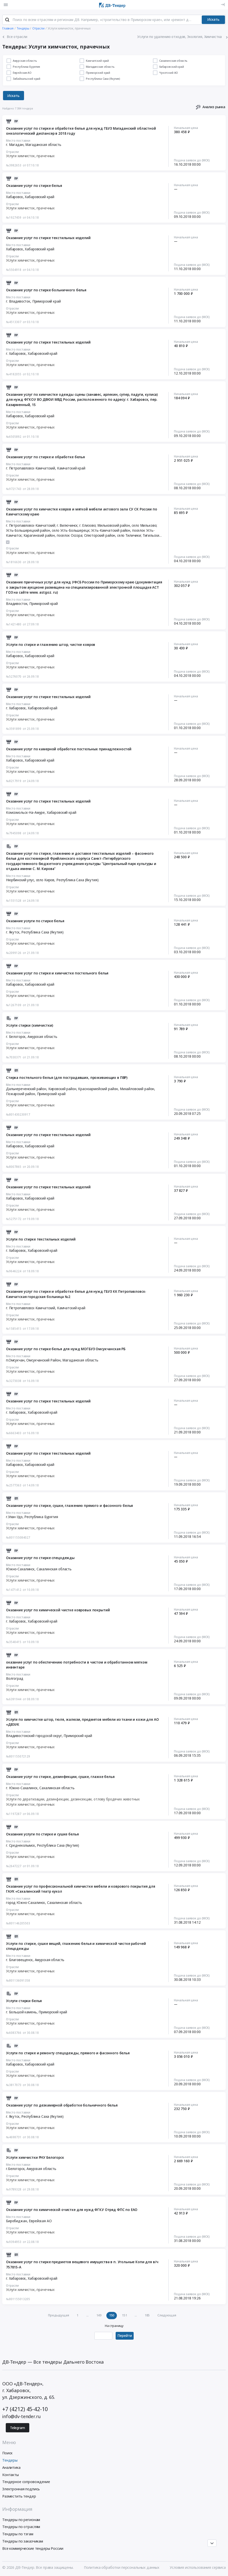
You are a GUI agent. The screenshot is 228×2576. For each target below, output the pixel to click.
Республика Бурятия (41, 1517)
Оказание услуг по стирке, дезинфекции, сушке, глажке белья (60, 1776)
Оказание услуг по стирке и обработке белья (45, 457)
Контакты (10, 2474)
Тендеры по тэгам (17, 2534)
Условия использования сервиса (198, 2567)
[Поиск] (7, 19)
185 (147, 2315)
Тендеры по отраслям (21, 2526)
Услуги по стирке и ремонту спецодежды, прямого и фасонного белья (68, 2053)
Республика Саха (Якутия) (77, 880)
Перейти (124, 2335)
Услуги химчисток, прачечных (30, 156)
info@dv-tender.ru (21, 2416)
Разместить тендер (19, 2496)
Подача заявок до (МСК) (192, 160)
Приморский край (46, 301)
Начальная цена (186, 127)
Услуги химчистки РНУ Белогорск (35, 2157)
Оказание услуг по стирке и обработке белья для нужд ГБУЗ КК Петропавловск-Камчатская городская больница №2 (76, 1294)
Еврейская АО (40, 2221)
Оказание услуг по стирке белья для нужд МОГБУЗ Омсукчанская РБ (65, 1349)
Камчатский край (71, 468)
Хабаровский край (39, 197)
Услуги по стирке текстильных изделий (41, 1239)
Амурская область (42, 1036)
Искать (213, 19)
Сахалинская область (54, 1569)
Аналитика (11, 2467)
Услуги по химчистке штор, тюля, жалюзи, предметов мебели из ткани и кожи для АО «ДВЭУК (82, 1722)
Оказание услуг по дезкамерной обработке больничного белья (62, 2105)
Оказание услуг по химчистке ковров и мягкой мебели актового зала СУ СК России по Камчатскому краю (81, 511)
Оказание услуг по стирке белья (34, 185)
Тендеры (10, 2460)
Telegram (17, 2428)
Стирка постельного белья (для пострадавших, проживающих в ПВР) (66, 1077)
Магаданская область (43, 144)
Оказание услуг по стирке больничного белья (46, 290)
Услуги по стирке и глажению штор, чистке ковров (50, 644)
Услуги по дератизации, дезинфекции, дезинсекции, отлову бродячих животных (73, 1799)
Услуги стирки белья (24, 2001)
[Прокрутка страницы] (211, 2543)
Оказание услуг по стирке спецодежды (40, 1558)
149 (99, 2315)
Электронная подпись (21, 2489)
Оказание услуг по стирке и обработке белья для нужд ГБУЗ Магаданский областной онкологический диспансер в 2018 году (81, 131)
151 (124, 2315)
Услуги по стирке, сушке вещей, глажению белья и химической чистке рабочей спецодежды (76, 1946)
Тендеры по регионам (21, 2519)
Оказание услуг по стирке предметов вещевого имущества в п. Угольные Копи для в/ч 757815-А (82, 2264)
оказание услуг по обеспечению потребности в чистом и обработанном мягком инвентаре (76, 1665)
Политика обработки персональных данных (122, 2567)
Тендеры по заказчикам (22, 2541)
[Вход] (223, 4)
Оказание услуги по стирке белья (35, 921)
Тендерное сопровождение (26, 2481)
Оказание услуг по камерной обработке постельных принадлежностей (68, 749)
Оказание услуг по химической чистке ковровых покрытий (58, 1610)
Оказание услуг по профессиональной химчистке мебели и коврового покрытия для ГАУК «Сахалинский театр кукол (80, 1889)
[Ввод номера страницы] (103, 2336)
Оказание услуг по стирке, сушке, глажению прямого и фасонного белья (69, 1505)
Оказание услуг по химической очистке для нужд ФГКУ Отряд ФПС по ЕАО (71, 2209)
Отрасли (12, 151)
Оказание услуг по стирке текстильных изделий (48, 238)
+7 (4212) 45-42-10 (25, 2409)
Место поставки (18, 140)
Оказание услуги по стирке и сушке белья (42, 1834)
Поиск (7, 2453)
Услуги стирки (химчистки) (30, 1025)
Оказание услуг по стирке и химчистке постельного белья (57, 973)
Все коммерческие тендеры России (32, 2548)
